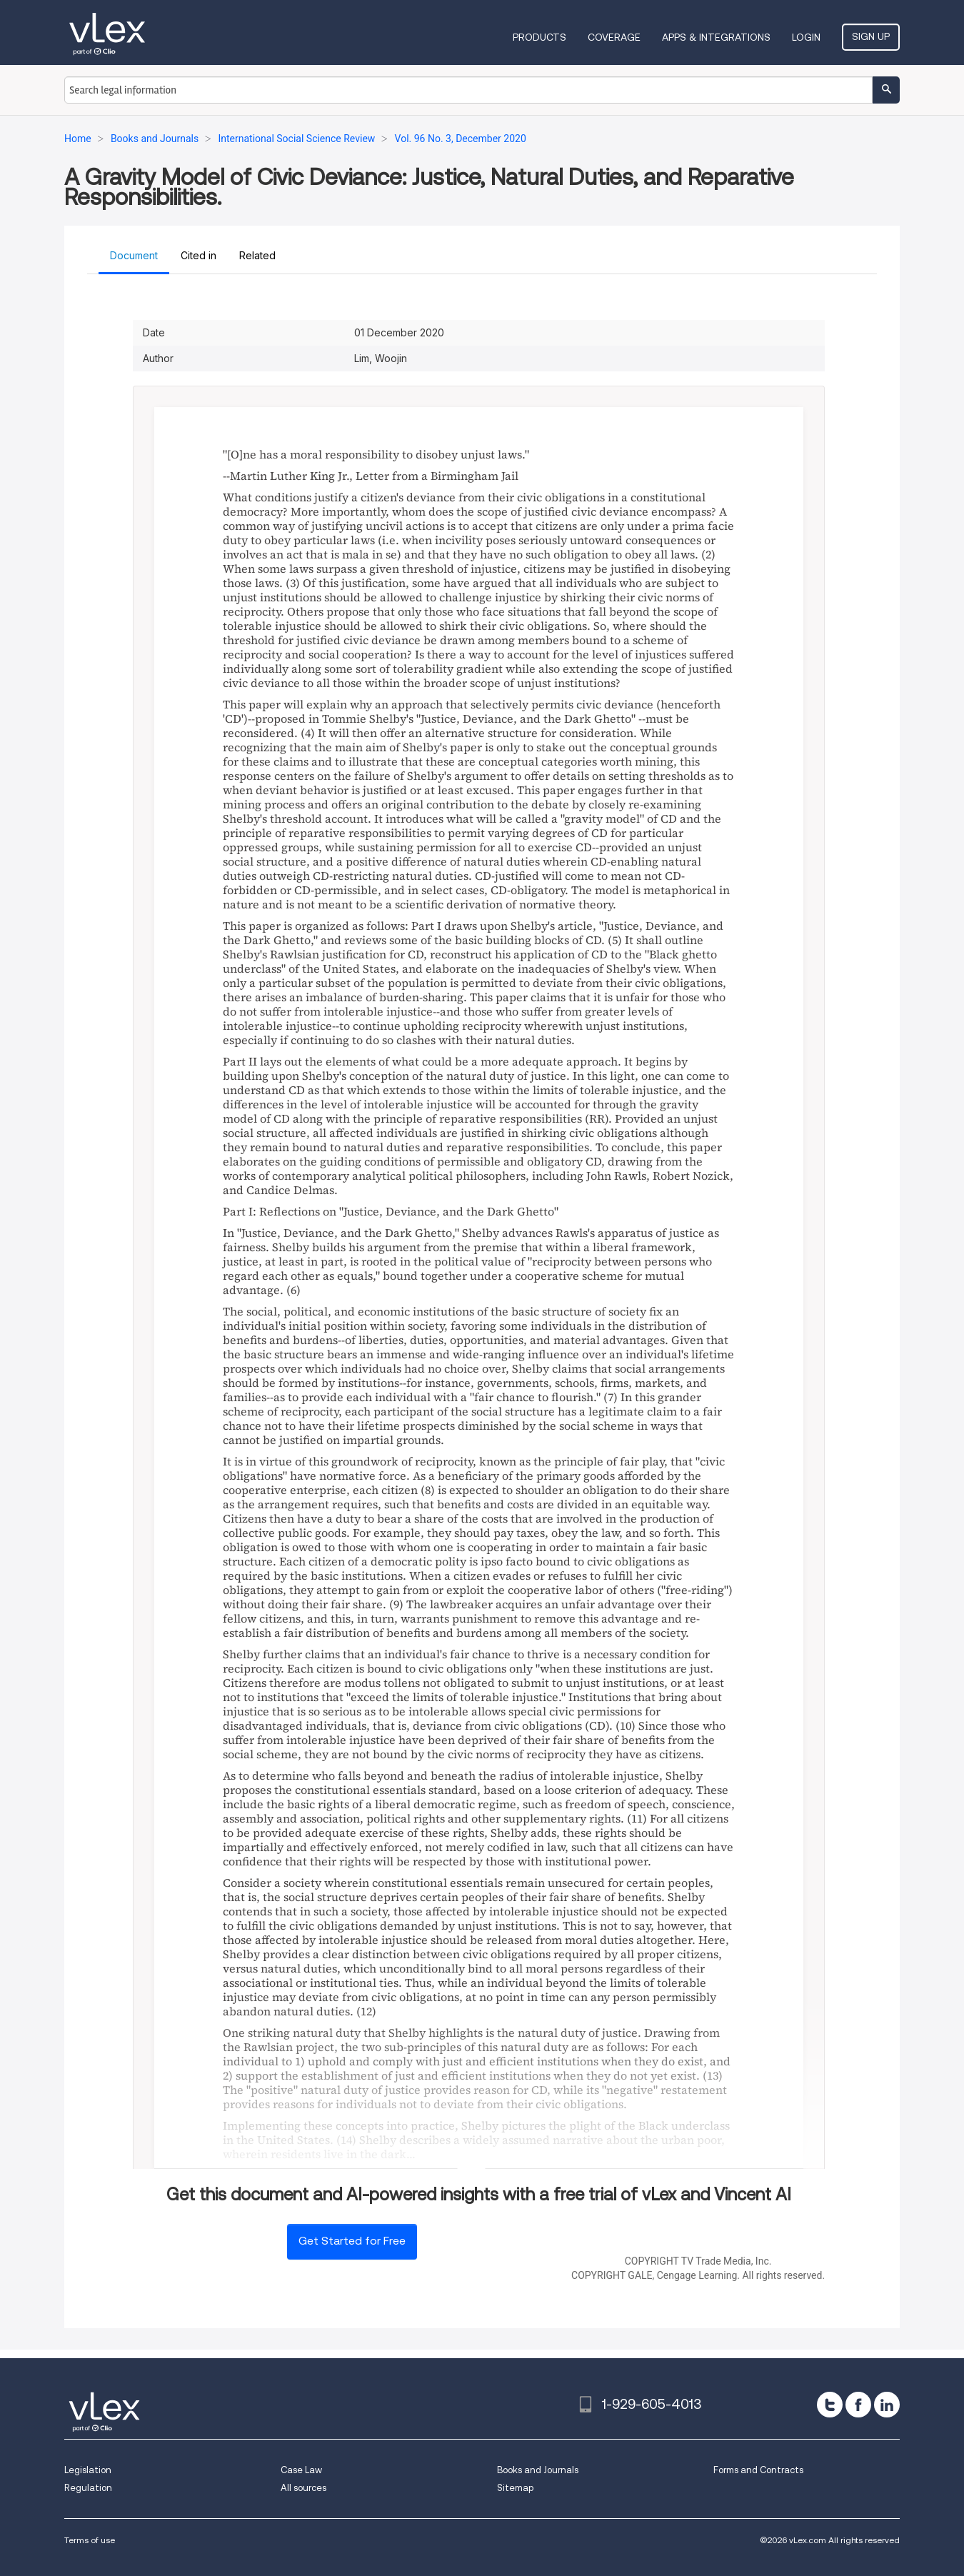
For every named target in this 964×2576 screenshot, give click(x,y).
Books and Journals (537, 2470)
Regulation (88, 2487)
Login (806, 37)
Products (539, 37)
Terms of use (89, 2540)
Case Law (301, 2470)
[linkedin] (887, 2404)
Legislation (87, 2470)
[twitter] (830, 2404)
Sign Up (871, 36)
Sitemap (515, 2487)
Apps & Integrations (716, 37)
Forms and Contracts (758, 2470)
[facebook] (858, 2404)
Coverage (614, 37)
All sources (303, 2487)
